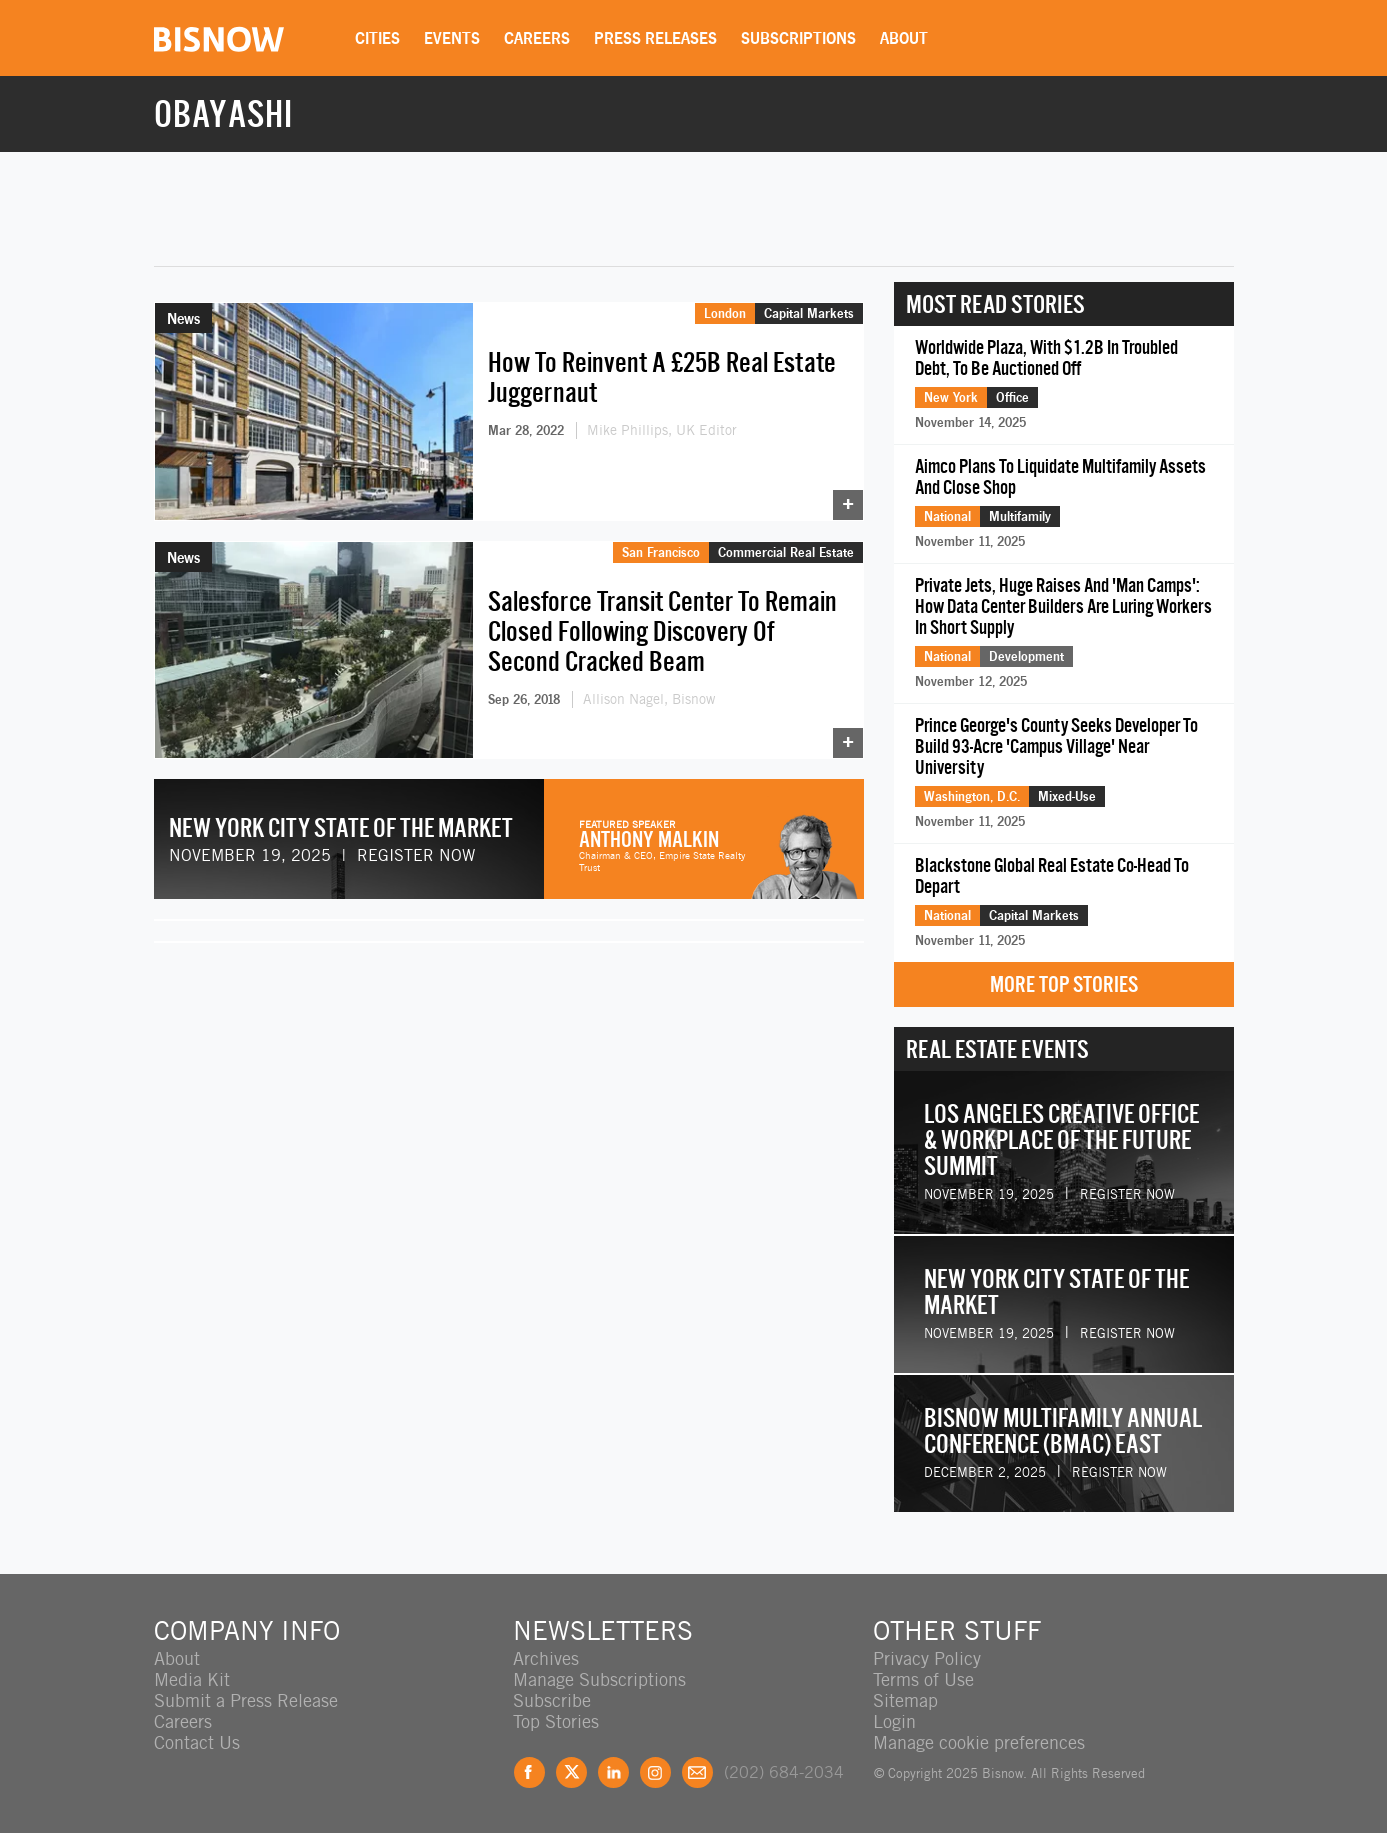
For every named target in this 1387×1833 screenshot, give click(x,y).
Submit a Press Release (246, 1700)
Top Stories (556, 1721)
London (725, 313)
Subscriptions (798, 38)
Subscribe (552, 1700)
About (904, 38)
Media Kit (192, 1679)
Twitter (571, 1772)
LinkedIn (613, 1772)
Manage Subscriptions (599, 1679)
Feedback (697, 1772)
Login (894, 1721)
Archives (546, 1658)
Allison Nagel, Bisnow (649, 699)
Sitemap (905, 1700)
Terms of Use (923, 1679)
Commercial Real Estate (786, 552)
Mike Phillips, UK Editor (662, 430)
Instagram (655, 1772)
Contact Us (197, 1742)
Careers (537, 38)
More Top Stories (1064, 984)
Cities (377, 38)
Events (452, 38)
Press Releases (655, 38)
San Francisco (661, 552)
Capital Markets (809, 313)
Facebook (529, 1772)
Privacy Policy (927, 1658)
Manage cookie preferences (979, 1742)
